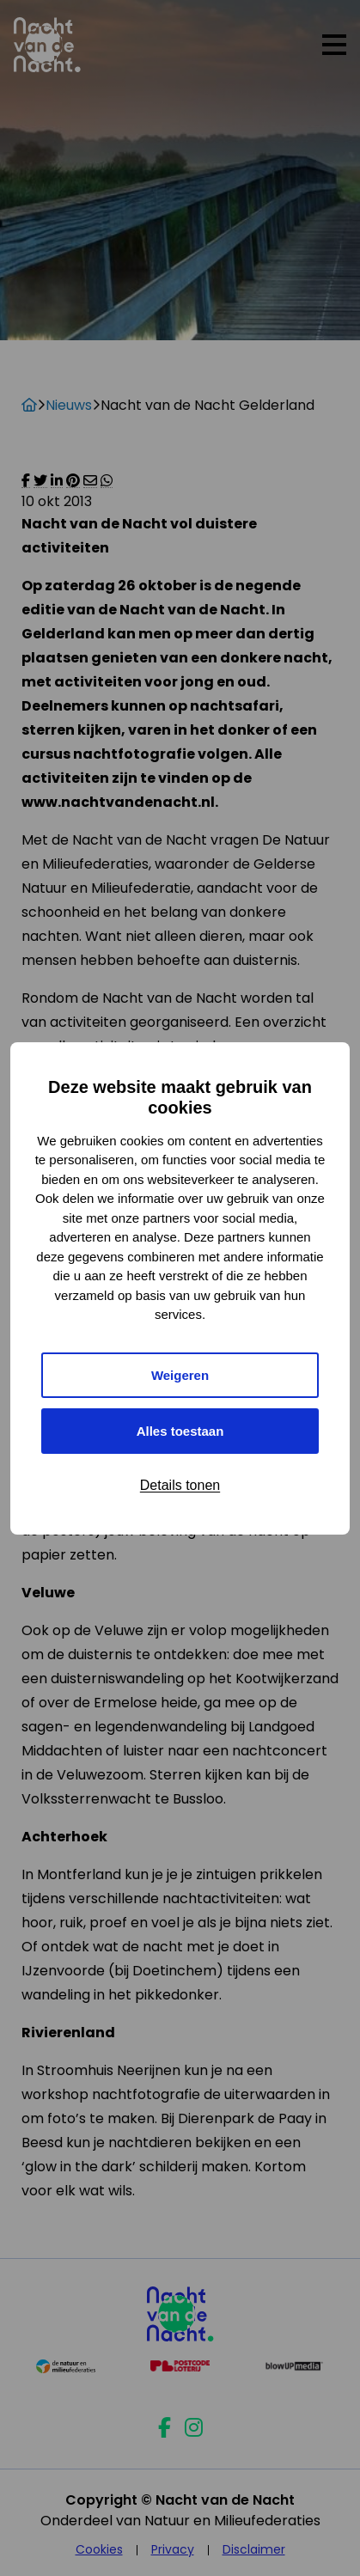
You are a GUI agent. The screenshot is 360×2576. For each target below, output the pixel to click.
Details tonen (180, 1485)
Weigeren (180, 1375)
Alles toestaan (180, 1431)
